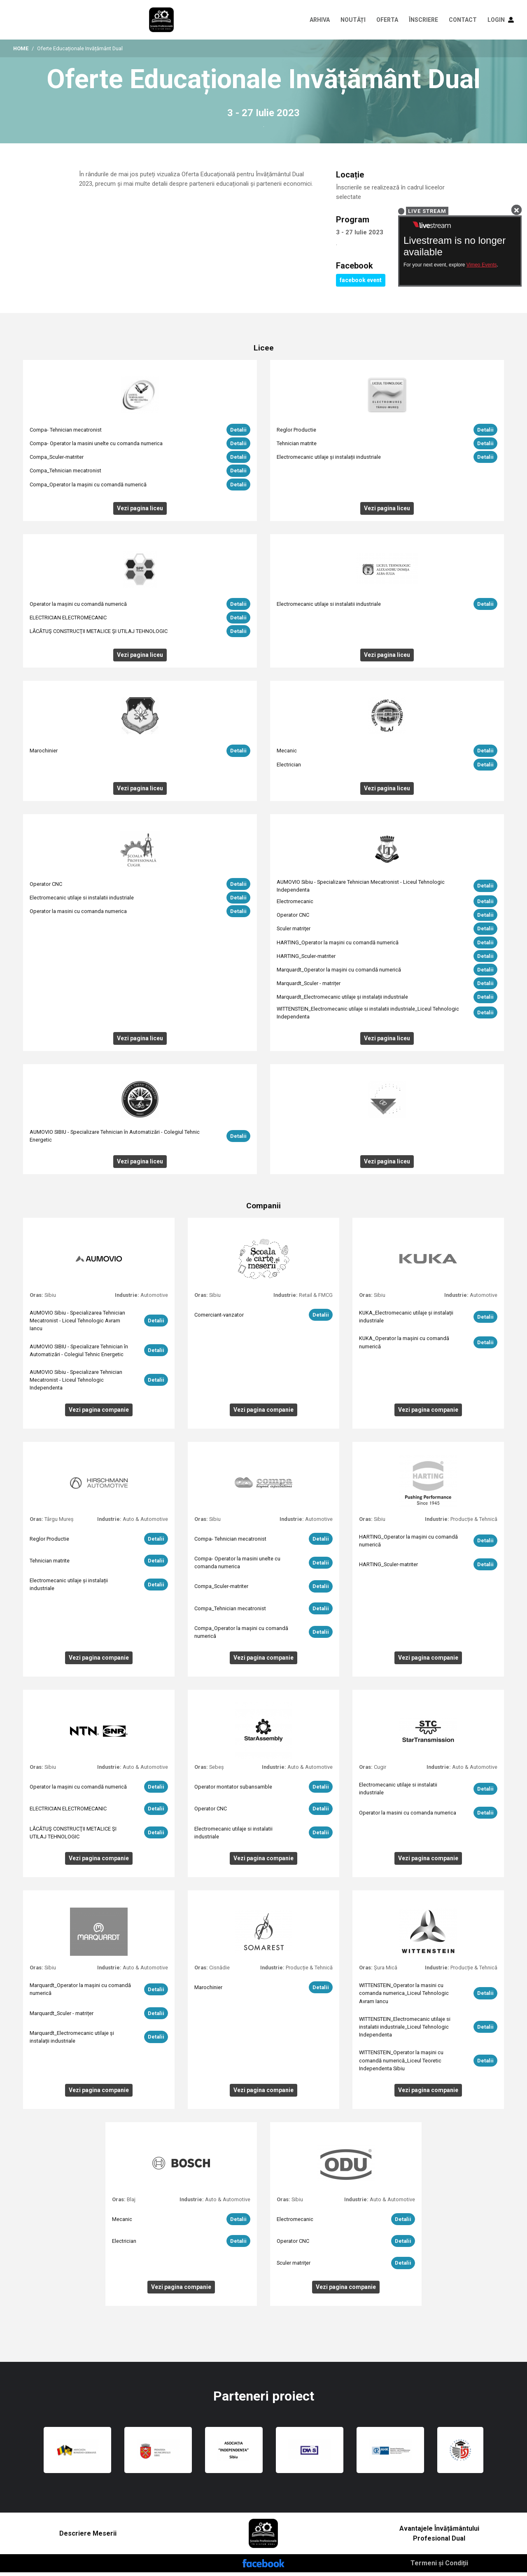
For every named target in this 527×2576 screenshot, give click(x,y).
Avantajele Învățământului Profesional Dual (439, 2537)
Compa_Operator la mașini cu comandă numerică (88, 488)
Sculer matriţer (293, 932)
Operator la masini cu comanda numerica (78, 915)
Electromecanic (295, 905)
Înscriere (423, 19)
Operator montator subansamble (233, 1790)
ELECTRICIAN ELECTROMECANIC (68, 621)
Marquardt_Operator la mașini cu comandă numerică (339, 973)
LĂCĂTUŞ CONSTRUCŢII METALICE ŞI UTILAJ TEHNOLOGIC (99, 635)
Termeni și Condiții (439, 2567)
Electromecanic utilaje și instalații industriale (329, 461)
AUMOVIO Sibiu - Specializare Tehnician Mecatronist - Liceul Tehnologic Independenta (76, 1383)
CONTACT (463, 19)
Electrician (289, 768)
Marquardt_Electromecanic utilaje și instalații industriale (342, 1000)
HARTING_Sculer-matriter (306, 960)
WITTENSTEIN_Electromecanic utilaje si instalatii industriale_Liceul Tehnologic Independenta (404, 2030)
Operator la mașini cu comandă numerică (78, 607)
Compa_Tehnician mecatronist (65, 474)
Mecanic (287, 754)
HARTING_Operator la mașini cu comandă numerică (338, 946)
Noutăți (353, 19)
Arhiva (320, 19)
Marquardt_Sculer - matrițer (308, 987)
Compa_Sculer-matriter (57, 461)
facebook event (361, 283)
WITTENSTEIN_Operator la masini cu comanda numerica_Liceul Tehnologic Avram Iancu (404, 1997)
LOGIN (500, 19)
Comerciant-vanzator (219, 1318)
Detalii (238, 433)
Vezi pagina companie (99, 1413)
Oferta (387, 19)
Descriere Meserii (88, 2537)
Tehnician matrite (297, 447)
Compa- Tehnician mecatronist (66, 433)
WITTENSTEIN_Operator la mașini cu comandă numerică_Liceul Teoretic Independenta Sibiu (401, 2064)
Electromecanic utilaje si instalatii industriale (329, 607)
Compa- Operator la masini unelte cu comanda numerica (96, 447)
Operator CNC (46, 887)
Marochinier (44, 754)
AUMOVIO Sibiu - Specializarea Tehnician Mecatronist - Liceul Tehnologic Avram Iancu (77, 1324)
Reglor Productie (296, 433)
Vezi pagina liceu (140, 511)
